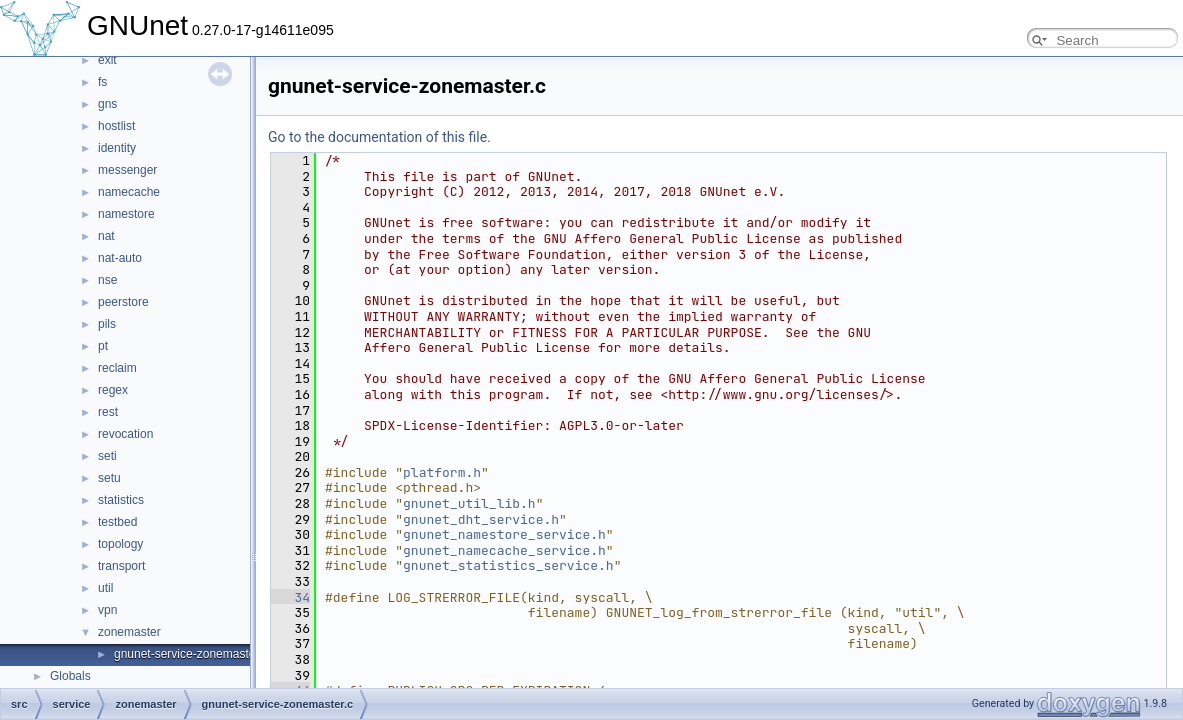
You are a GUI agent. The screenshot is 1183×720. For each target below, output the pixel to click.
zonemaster (129, 632)
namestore (126, 214)
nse (107, 280)
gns (107, 104)
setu (109, 478)
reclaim (117, 368)
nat (106, 236)
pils (107, 324)
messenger (127, 170)
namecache (129, 192)
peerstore (123, 302)
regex (113, 390)
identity (117, 148)
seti (107, 456)
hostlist (116, 126)
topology (120, 544)
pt (103, 346)
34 (290, 597)
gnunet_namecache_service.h (504, 550)
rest (108, 412)
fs (102, 82)
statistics (121, 500)
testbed (117, 522)
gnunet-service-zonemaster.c (191, 654)
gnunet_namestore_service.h (504, 534)
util (105, 588)
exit (107, 60)
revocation (125, 434)
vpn (107, 610)
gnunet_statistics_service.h (508, 565)
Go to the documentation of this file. (379, 137)
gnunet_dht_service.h (481, 519)
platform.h (442, 472)
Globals (70, 676)
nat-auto (120, 258)
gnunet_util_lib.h (469, 503)
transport (121, 566)
